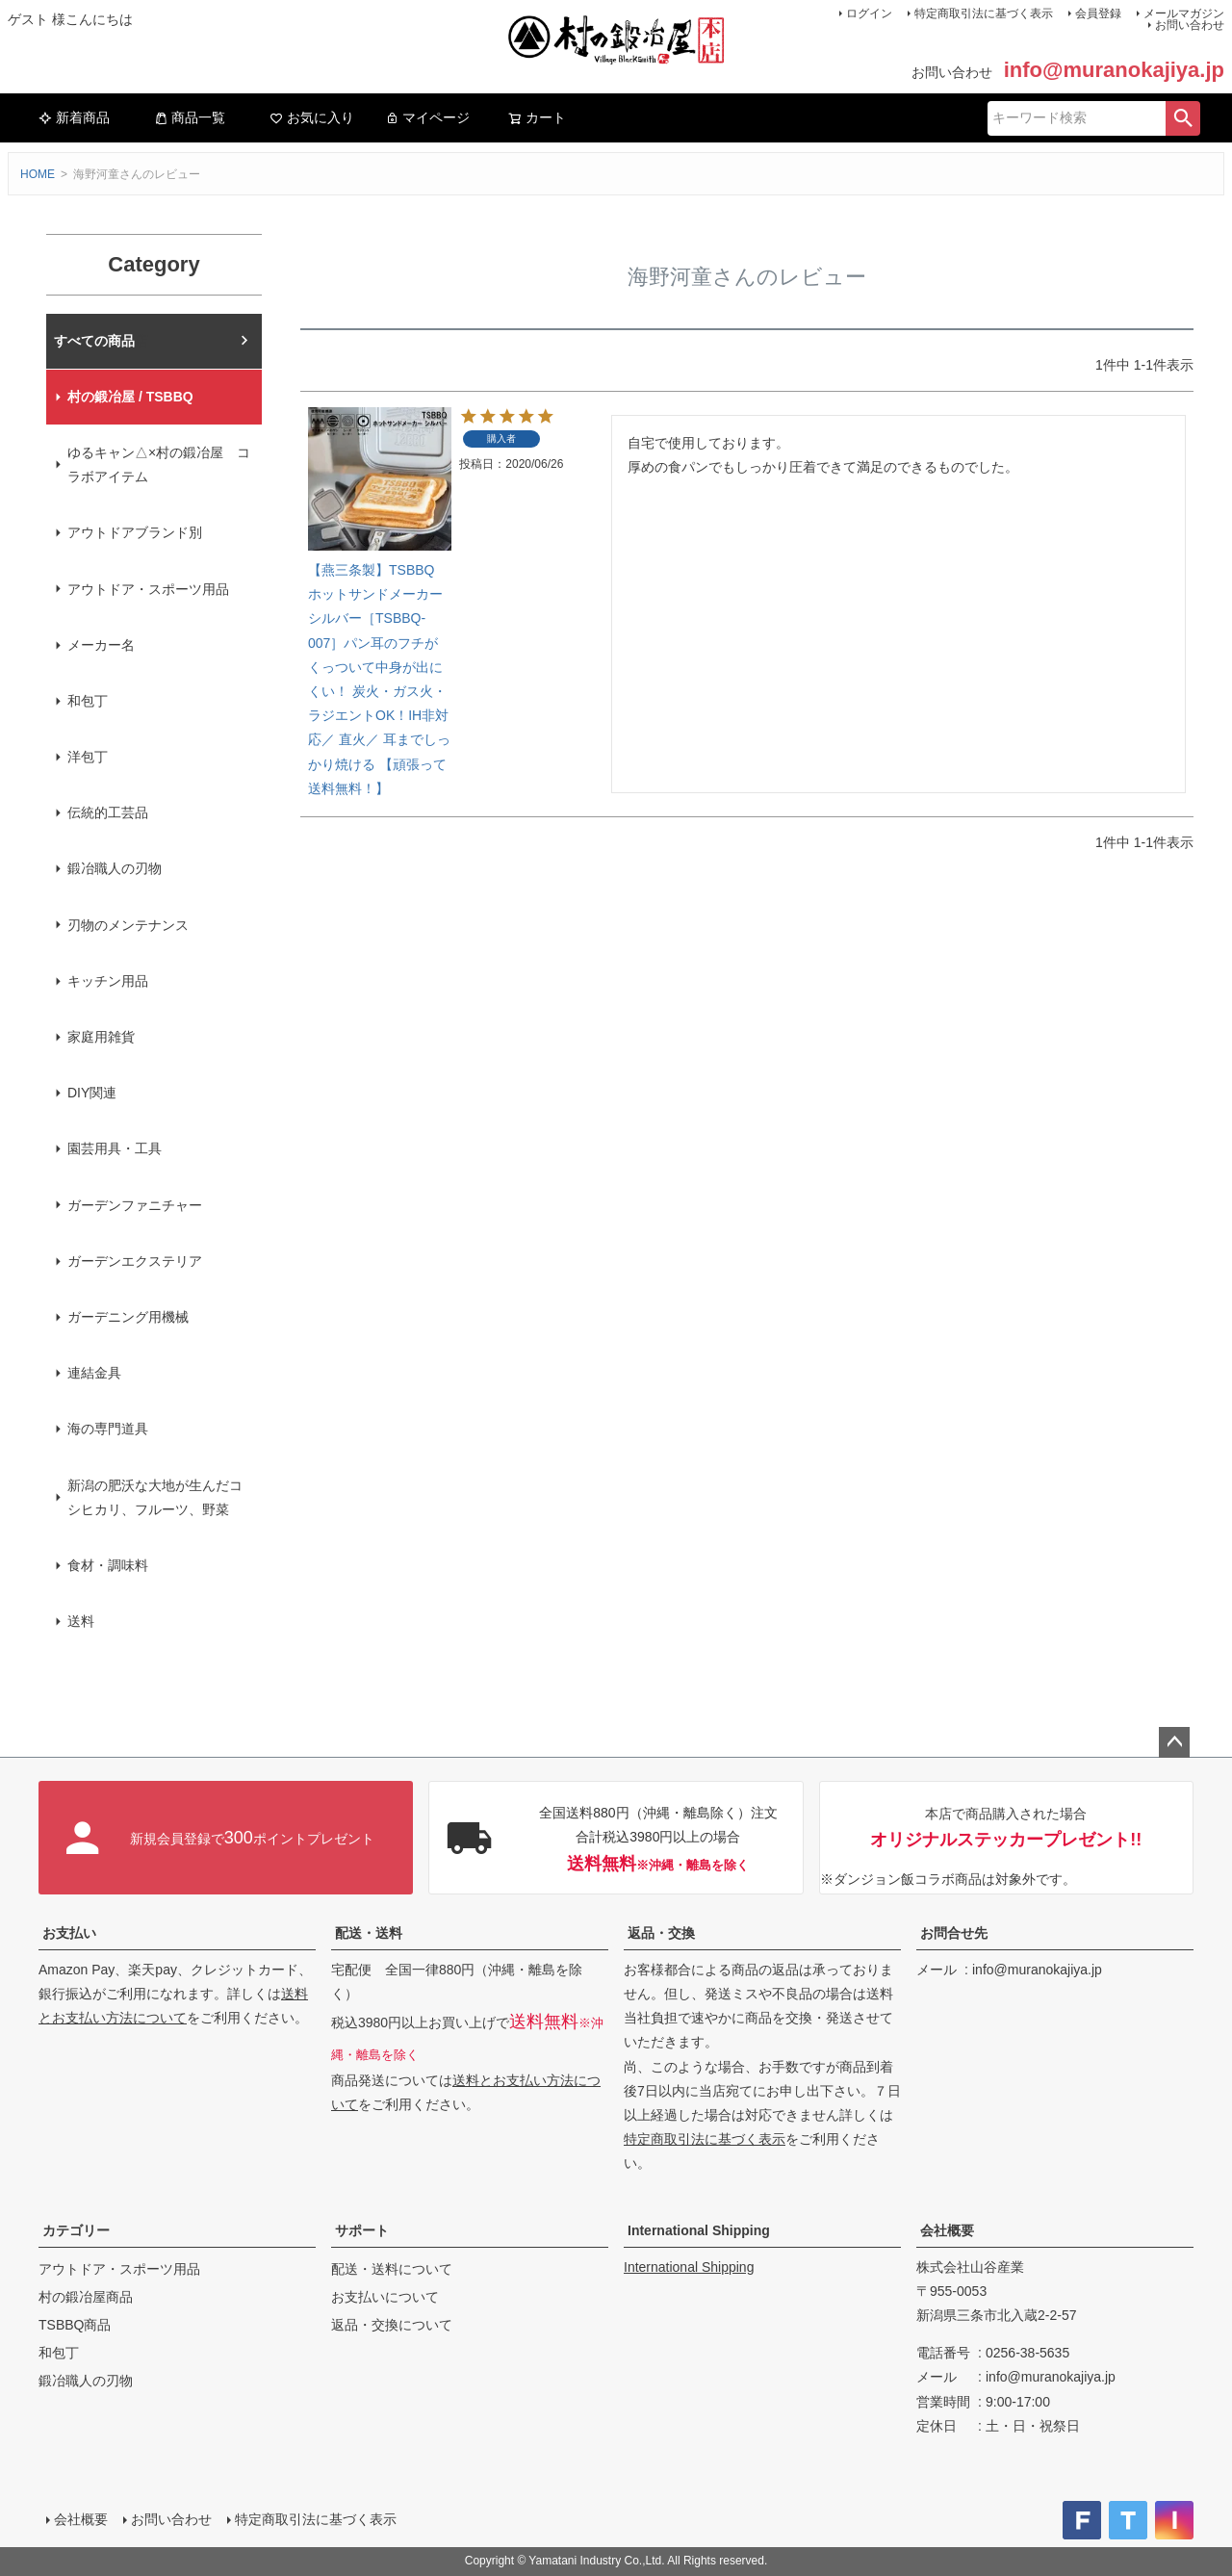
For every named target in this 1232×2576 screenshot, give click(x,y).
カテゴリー (76, 2230)
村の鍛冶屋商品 (85, 2297)
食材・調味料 (107, 1565)
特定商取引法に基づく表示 (983, 13)
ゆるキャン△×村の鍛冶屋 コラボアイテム (158, 464)
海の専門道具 (107, 1428)
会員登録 (1098, 13)
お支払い (69, 1933)
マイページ (427, 117)
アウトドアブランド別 (134, 532)
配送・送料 (368, 1933)
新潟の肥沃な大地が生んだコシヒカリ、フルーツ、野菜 (155, 1497)
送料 (80, 1621)
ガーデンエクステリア (134, 1261)
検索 (1183, 118)
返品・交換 (661, 1933)
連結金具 (94, 1372)
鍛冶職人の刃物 (114, 868)
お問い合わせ (1189, 25)
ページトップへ (1174, 1742)
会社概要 (947, 2230)
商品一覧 (189, 117)
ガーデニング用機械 (128, 1317)
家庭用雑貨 (101, 1036)
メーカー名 (101, 645)
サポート (362, 2230)
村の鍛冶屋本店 (101, 340)
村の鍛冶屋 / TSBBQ (130, 396)
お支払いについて (385, 2297)
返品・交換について (391, 2324)
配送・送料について (391, 2269)
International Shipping (699, 2230)
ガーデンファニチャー (134, 1205)
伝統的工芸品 (107, 812)
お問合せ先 (954, 1933)
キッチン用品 (107, 981)
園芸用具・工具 (114, 1148)
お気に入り (312, 117)
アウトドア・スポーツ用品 (148, 589)
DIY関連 (91, 1092)
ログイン (869, 13)
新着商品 (74, 117)
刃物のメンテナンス (128, 925)
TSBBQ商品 (74, 2324)
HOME (37, 174)
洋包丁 (87, 756)
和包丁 (87, 700)
